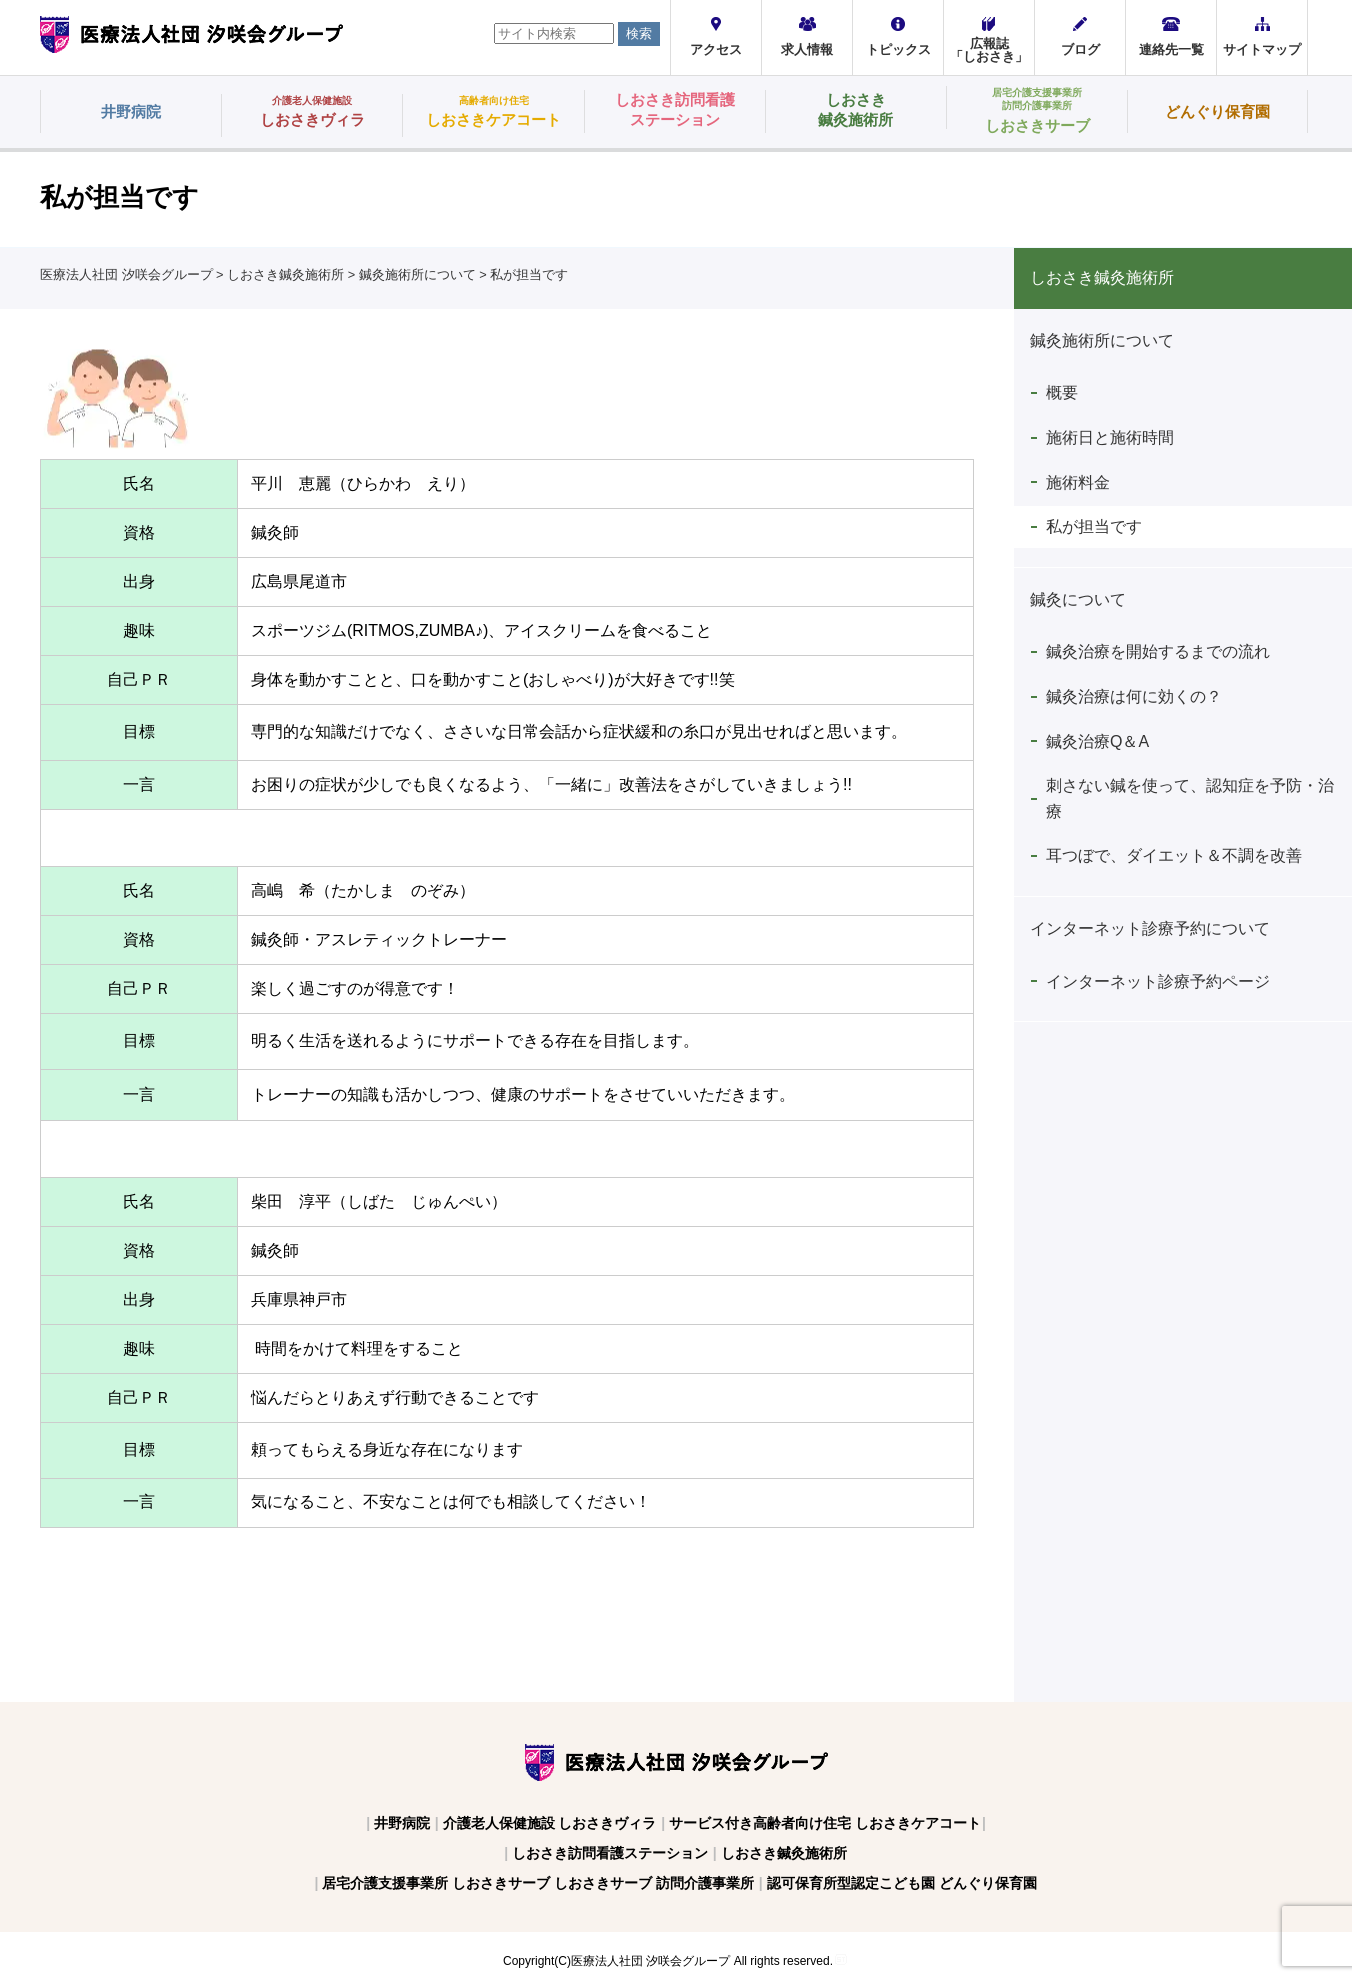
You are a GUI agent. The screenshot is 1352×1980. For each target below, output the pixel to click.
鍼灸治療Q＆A (1097, 741)
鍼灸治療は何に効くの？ (1134, 696)
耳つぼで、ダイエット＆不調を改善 (1174, 855)
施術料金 (1078, 482)
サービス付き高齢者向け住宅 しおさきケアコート (825, 1823)
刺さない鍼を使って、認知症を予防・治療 (1190, 798)
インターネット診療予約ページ (1158, 981)
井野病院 (402, 1823)
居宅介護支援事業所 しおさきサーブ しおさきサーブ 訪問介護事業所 (538, 1883)
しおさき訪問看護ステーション (610, 1853)
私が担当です (1094, 526)
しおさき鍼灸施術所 (784, 1853)
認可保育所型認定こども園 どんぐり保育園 (902, 1883)
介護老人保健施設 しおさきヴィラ (550, 1823)
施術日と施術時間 (1110, 437)
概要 (1062, 392)
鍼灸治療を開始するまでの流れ (1158, 651)
